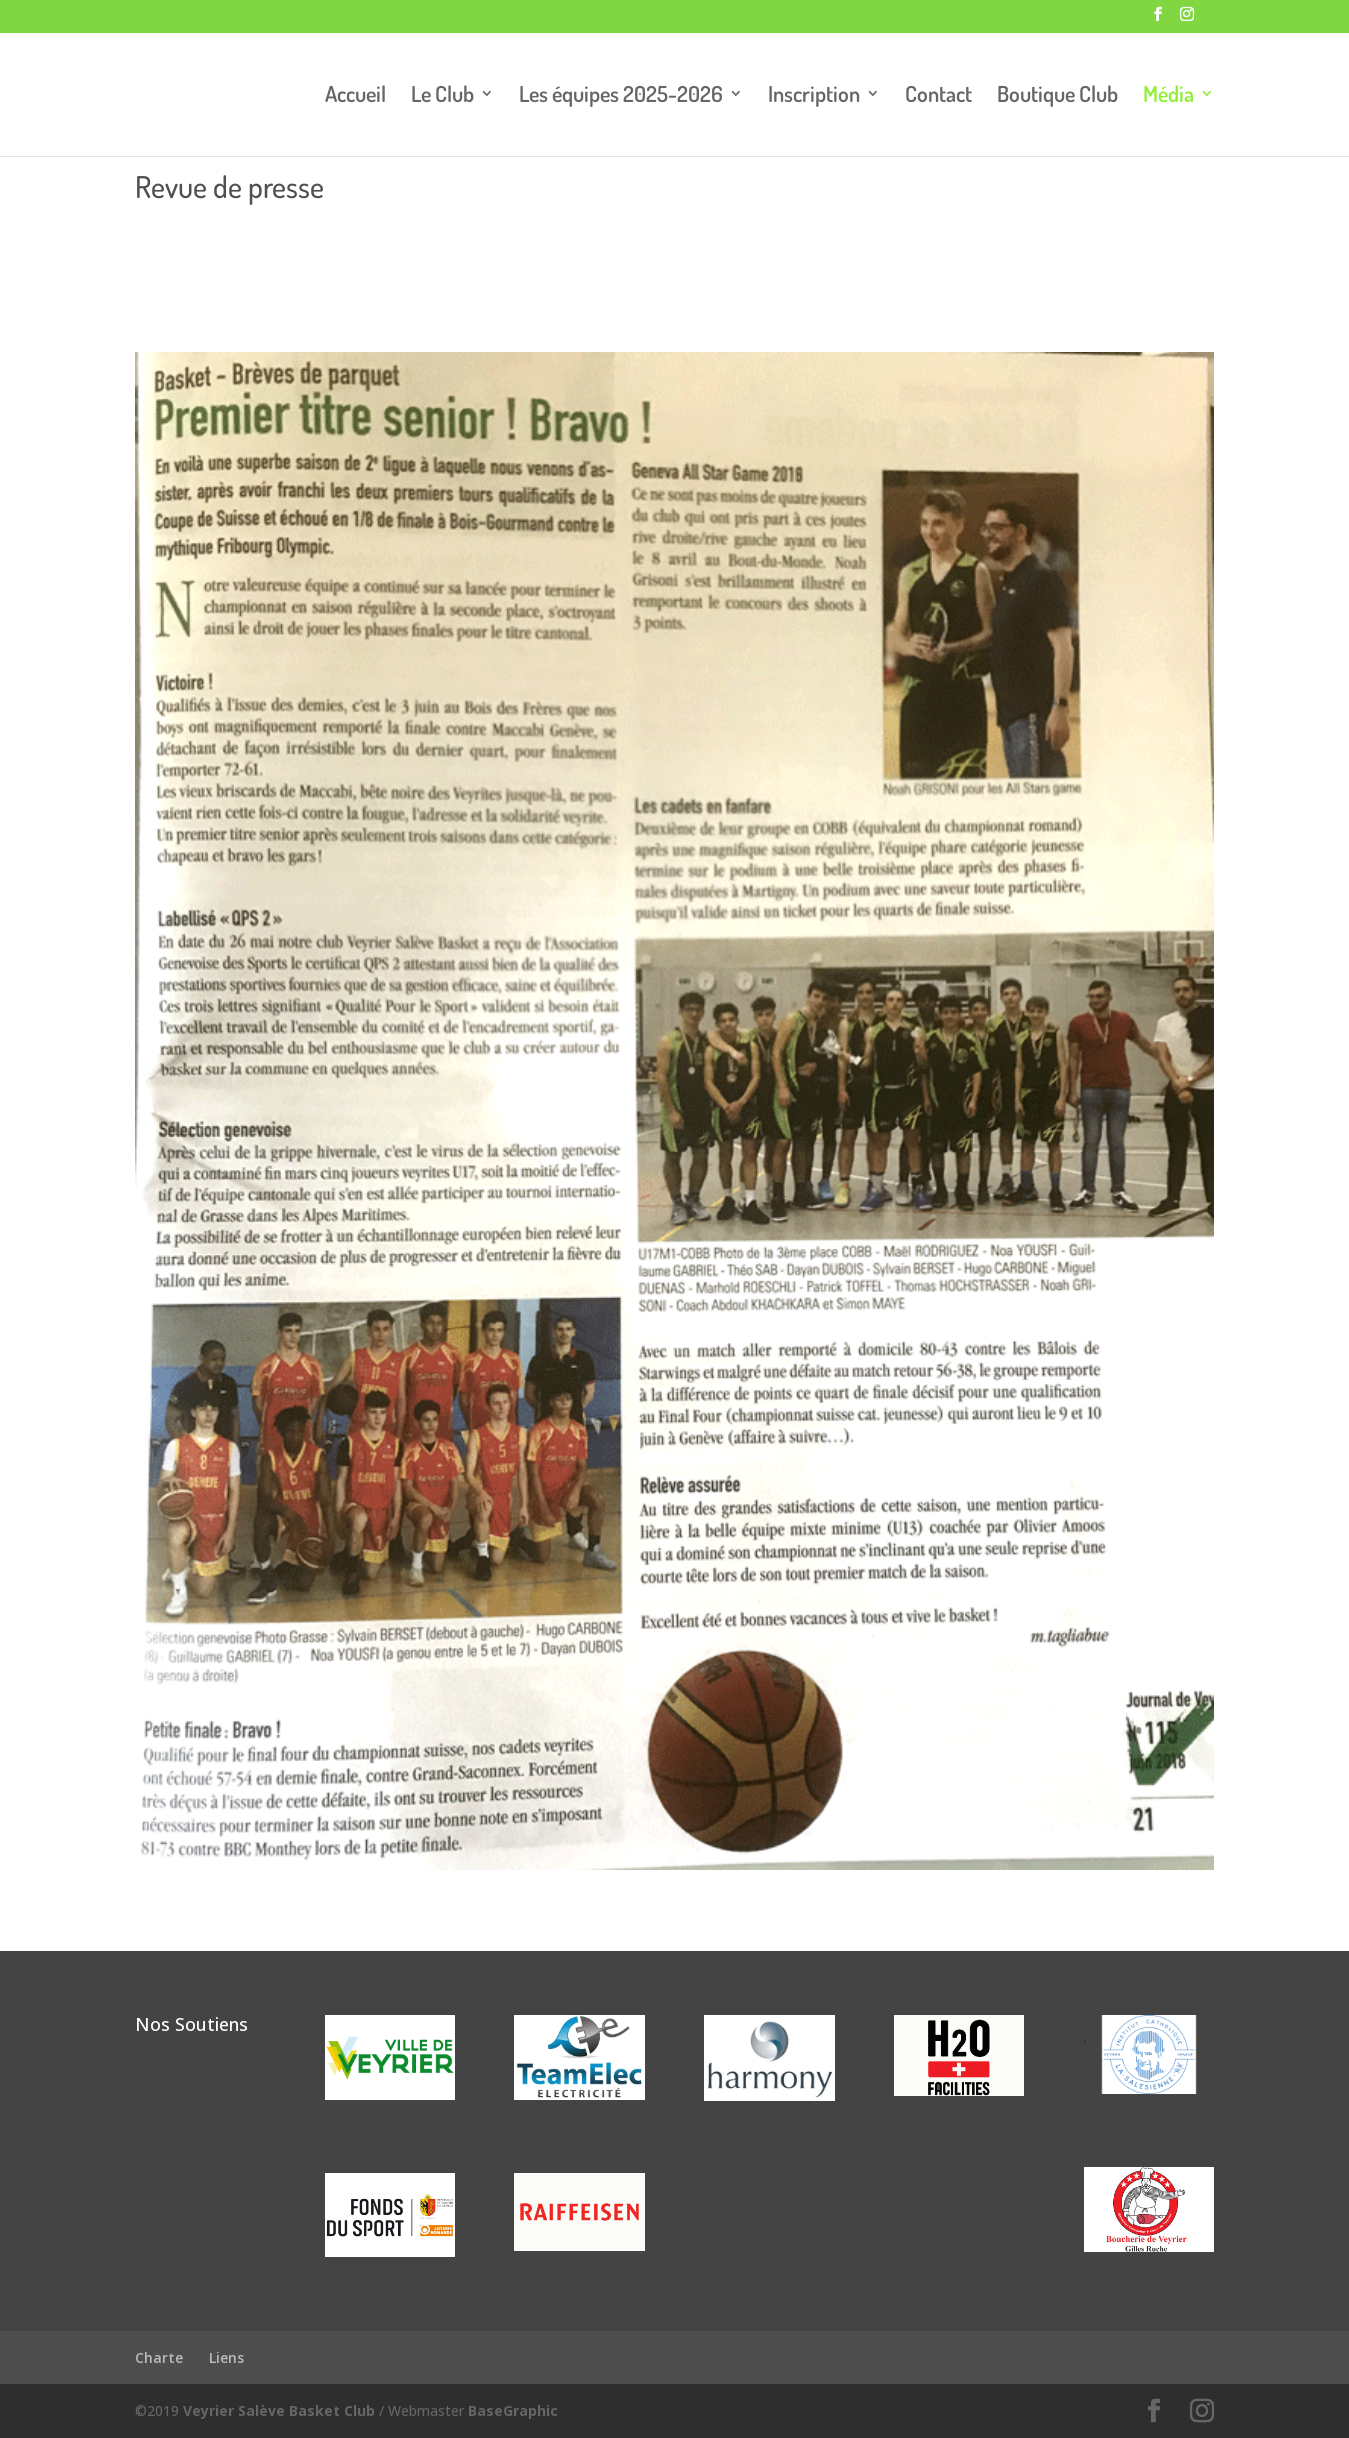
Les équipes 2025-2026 (621, 96)
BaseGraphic (513, 2410)
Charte (159, 2357)
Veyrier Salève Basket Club (279, 2410)
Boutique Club (1057, 96)
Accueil (355, 96)
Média (1168, 96)
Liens (226, 2357)
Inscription (814, 96)
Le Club (442, 96)
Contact (938, 96)
